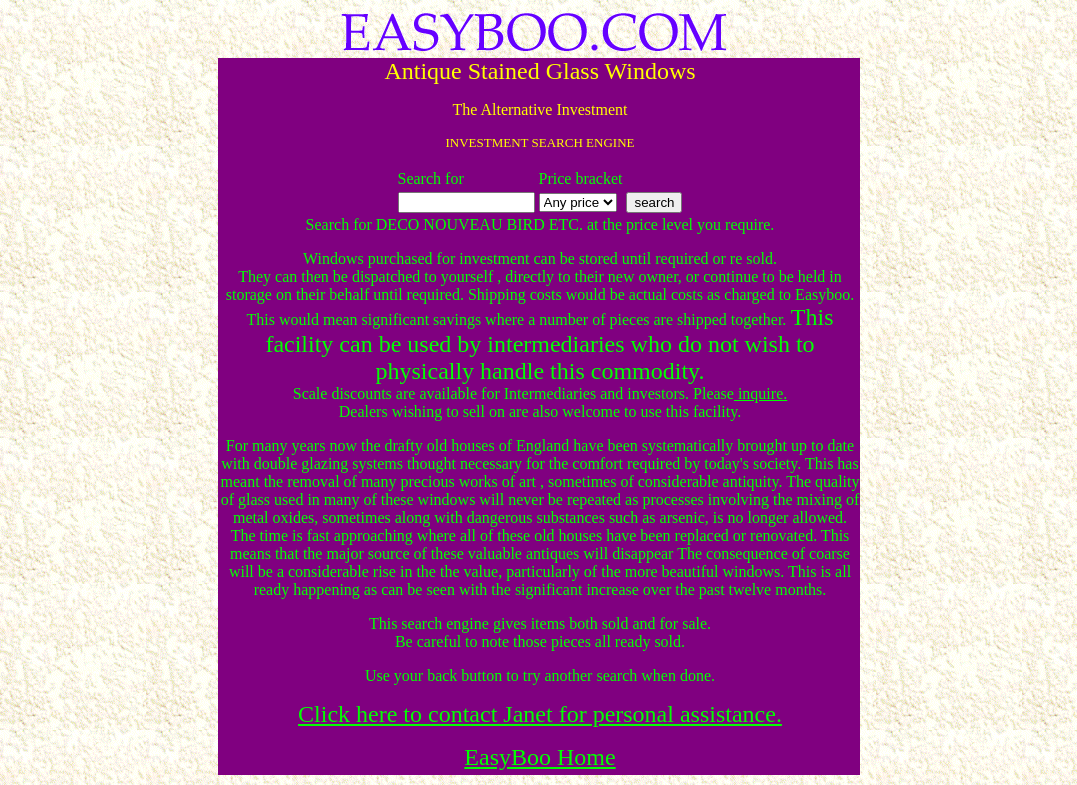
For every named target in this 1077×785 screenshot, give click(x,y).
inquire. (760, 393)
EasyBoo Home (539, 757)
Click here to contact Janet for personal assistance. (540, 714)
